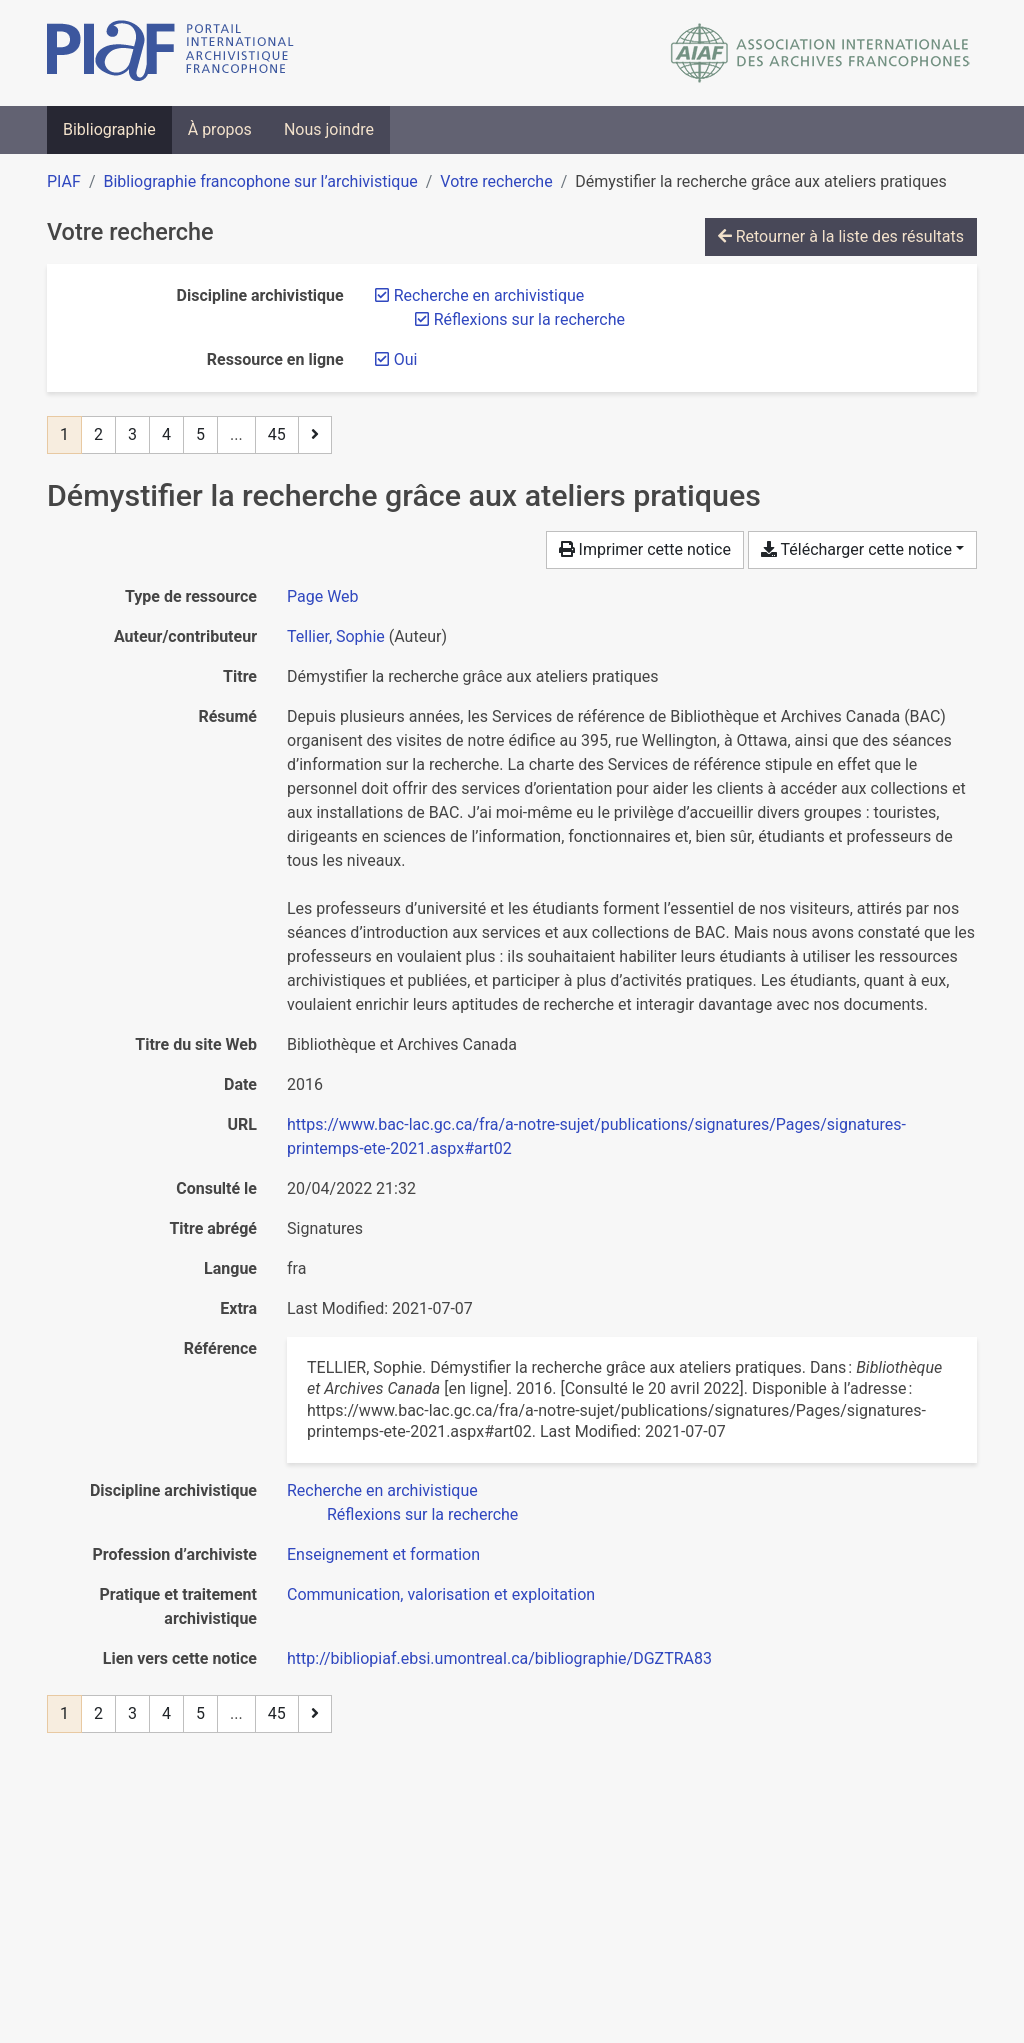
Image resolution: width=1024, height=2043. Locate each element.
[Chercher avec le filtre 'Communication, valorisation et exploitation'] (441, 1594)
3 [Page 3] (132, 434)
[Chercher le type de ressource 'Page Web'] (323, 596)
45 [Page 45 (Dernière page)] (277, 434)
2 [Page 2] (98, 434)
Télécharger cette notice (856, 549)
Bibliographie (109, 129)
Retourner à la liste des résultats (841, 236)
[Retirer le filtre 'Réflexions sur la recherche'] (529, 319)
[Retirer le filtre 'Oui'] (406, 359)
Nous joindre (329, 129)
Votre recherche (496, 181)
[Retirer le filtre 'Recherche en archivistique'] (489, 295)
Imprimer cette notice (645, 549)
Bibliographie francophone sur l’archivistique (260, 181)
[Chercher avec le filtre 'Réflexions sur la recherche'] (422, 1514)
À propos (220, 129)
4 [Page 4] (166, 434)
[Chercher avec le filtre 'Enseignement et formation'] (383, 1554)
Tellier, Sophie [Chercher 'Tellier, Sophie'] (336, 636)
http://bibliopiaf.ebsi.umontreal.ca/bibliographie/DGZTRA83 (499, 1658)
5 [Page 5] (200, 434)
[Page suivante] (315, 435)
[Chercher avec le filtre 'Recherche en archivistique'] (382, 1490)
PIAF (64, 181)
